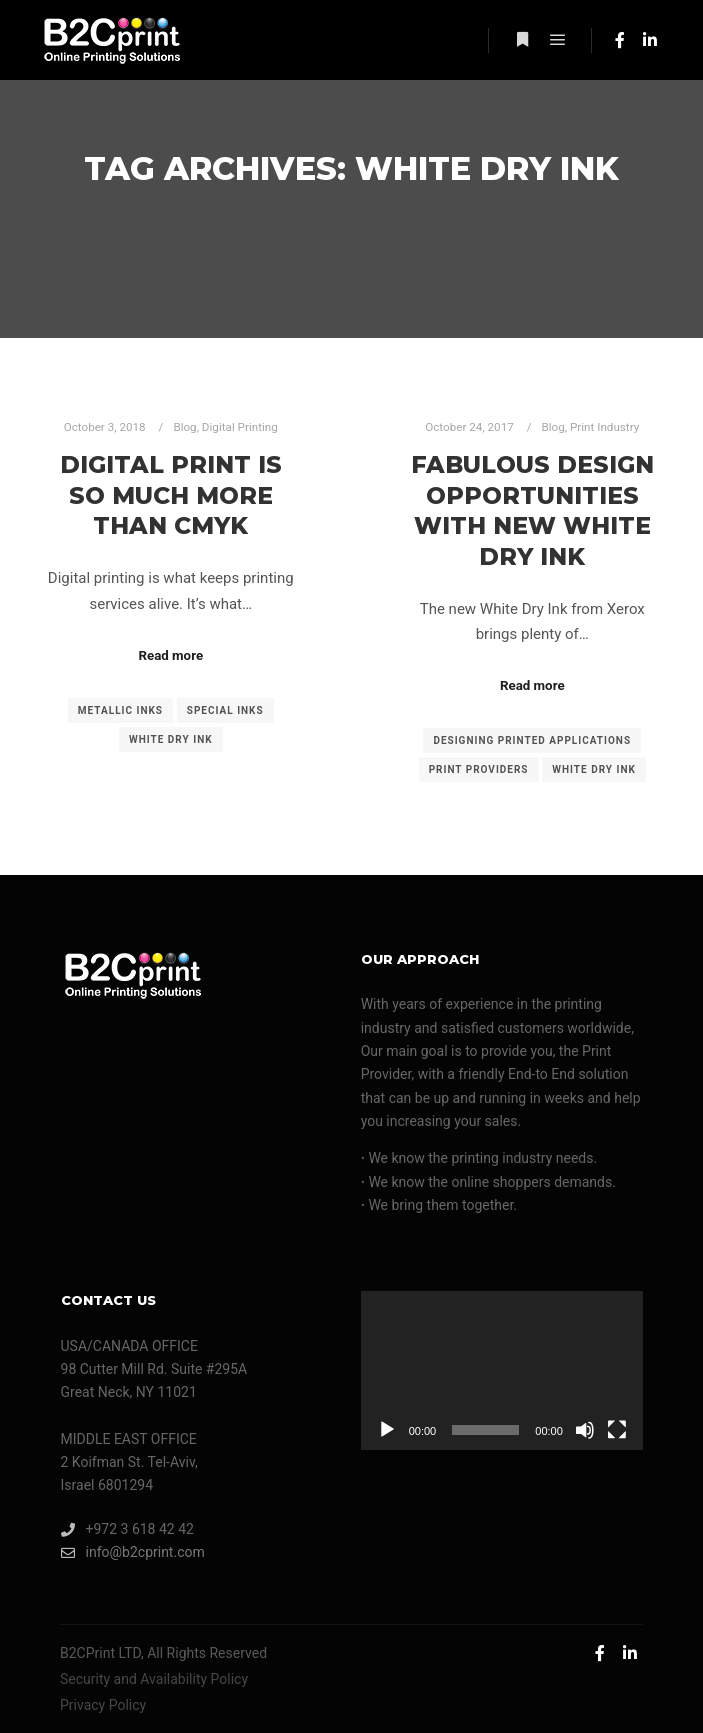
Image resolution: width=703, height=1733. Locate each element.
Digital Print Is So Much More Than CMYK (171, 495)
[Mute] (585, 1430)
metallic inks (120, 710)
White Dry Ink (171, 739)
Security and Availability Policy (154, 1679)
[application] (502, 1370)
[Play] (387, 1430)
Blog (184, 427)
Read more (170, 655)
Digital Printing (240, 427)
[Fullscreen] (617, 1430)
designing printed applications (532, 740)
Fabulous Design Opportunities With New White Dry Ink (532, 510)
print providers (479, 769)
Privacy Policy (103, 1705)
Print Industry (604, 427)
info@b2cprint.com (133, 1552)
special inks (225, 710)
